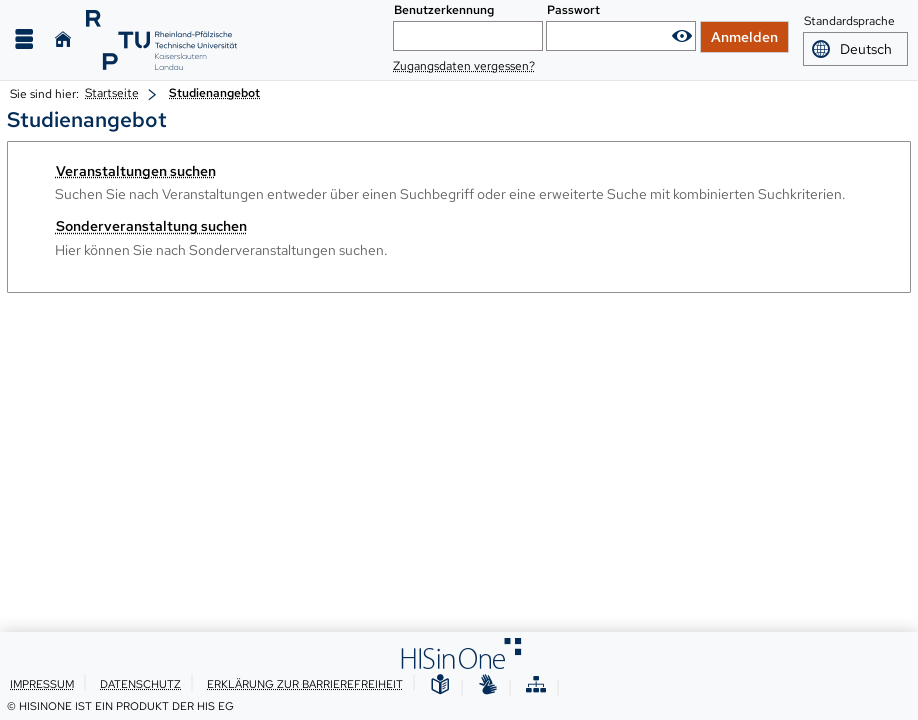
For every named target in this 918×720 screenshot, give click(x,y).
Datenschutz (140, 684)
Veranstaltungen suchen (136, 171)
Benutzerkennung (444, 10)
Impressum (42, 684)
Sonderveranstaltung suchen (151, 226)
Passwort (573, 10)
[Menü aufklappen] (24, 39)
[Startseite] (63, 39)
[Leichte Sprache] (440, 685)
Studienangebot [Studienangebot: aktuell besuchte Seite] (214, 93)
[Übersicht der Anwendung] (536, 685)
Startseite (112, 93)
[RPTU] (161, 40)
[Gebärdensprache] (488, 685)
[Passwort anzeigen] (682, 36)
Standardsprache (849, 22)
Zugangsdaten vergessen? (464, 66)
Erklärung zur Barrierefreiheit (305, 684)
